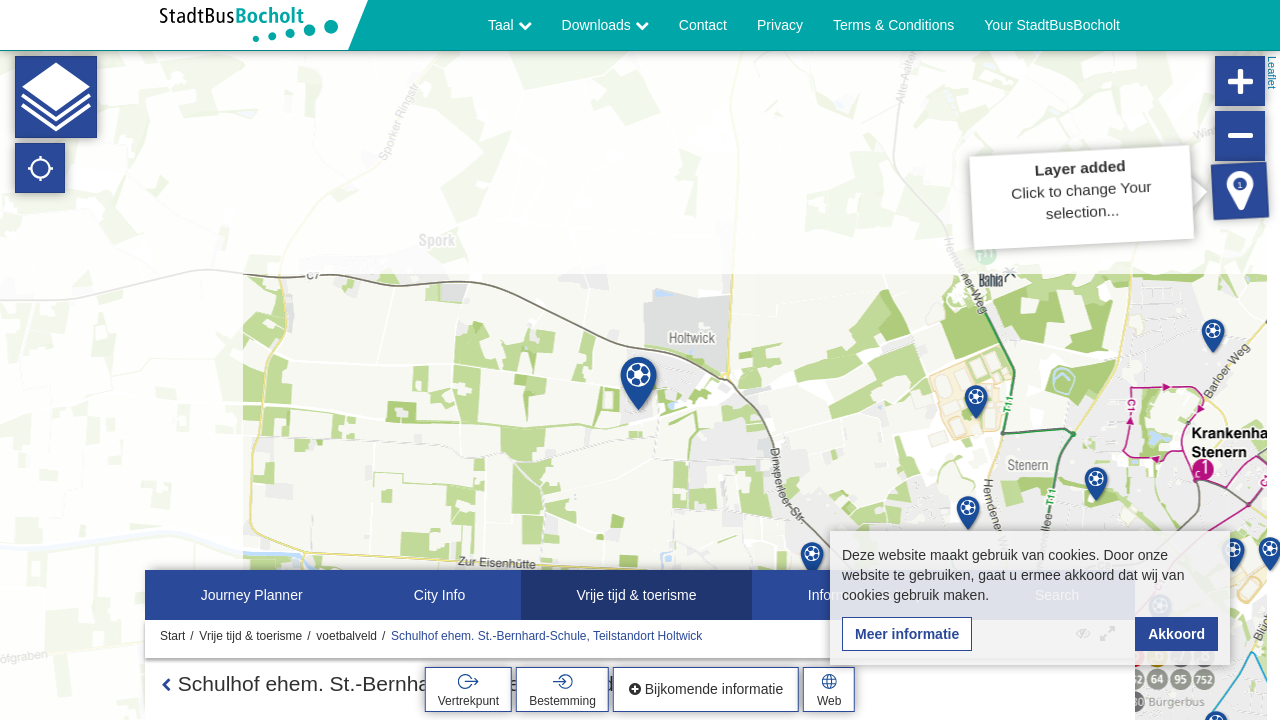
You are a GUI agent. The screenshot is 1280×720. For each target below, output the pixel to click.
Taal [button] (510, 25)
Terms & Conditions (893, 25)
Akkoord (1176, 634)
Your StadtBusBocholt (1052, 25)
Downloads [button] (605, 25)
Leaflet (1272, 72)
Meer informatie (907, 634)
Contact (703, 25)
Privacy (780, 25)
